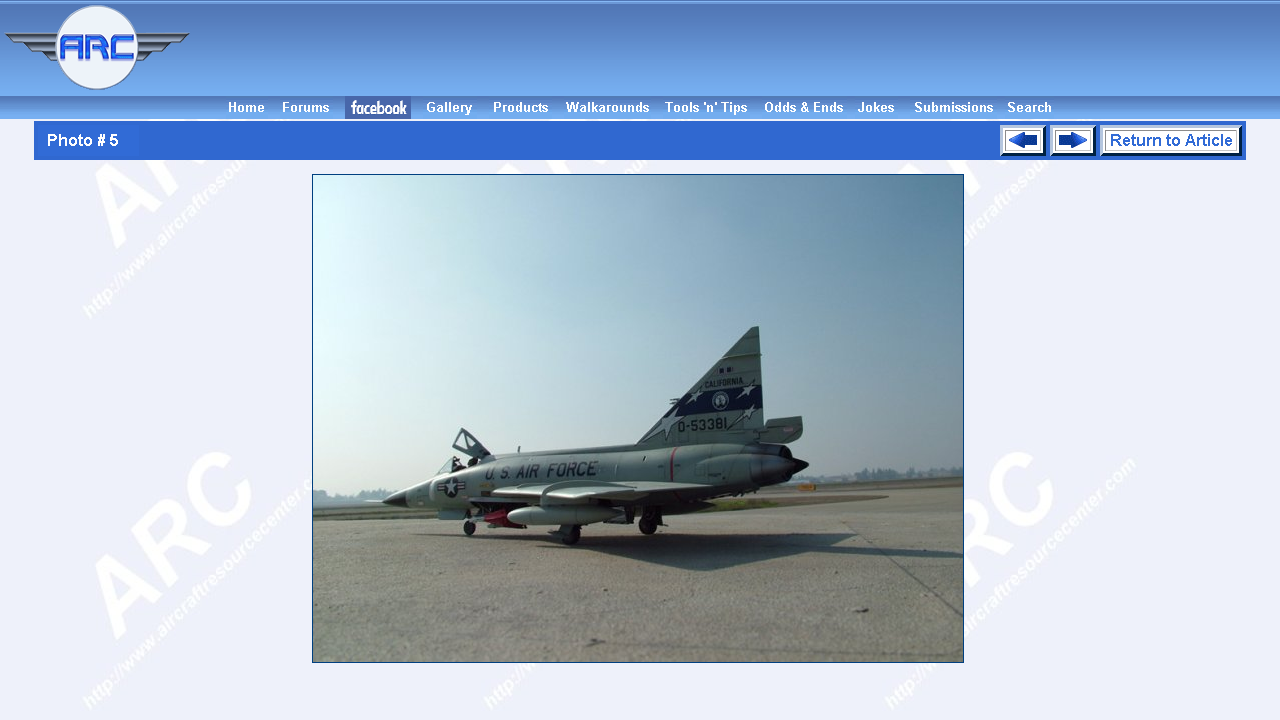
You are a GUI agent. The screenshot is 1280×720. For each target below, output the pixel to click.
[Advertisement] (738, 48)
